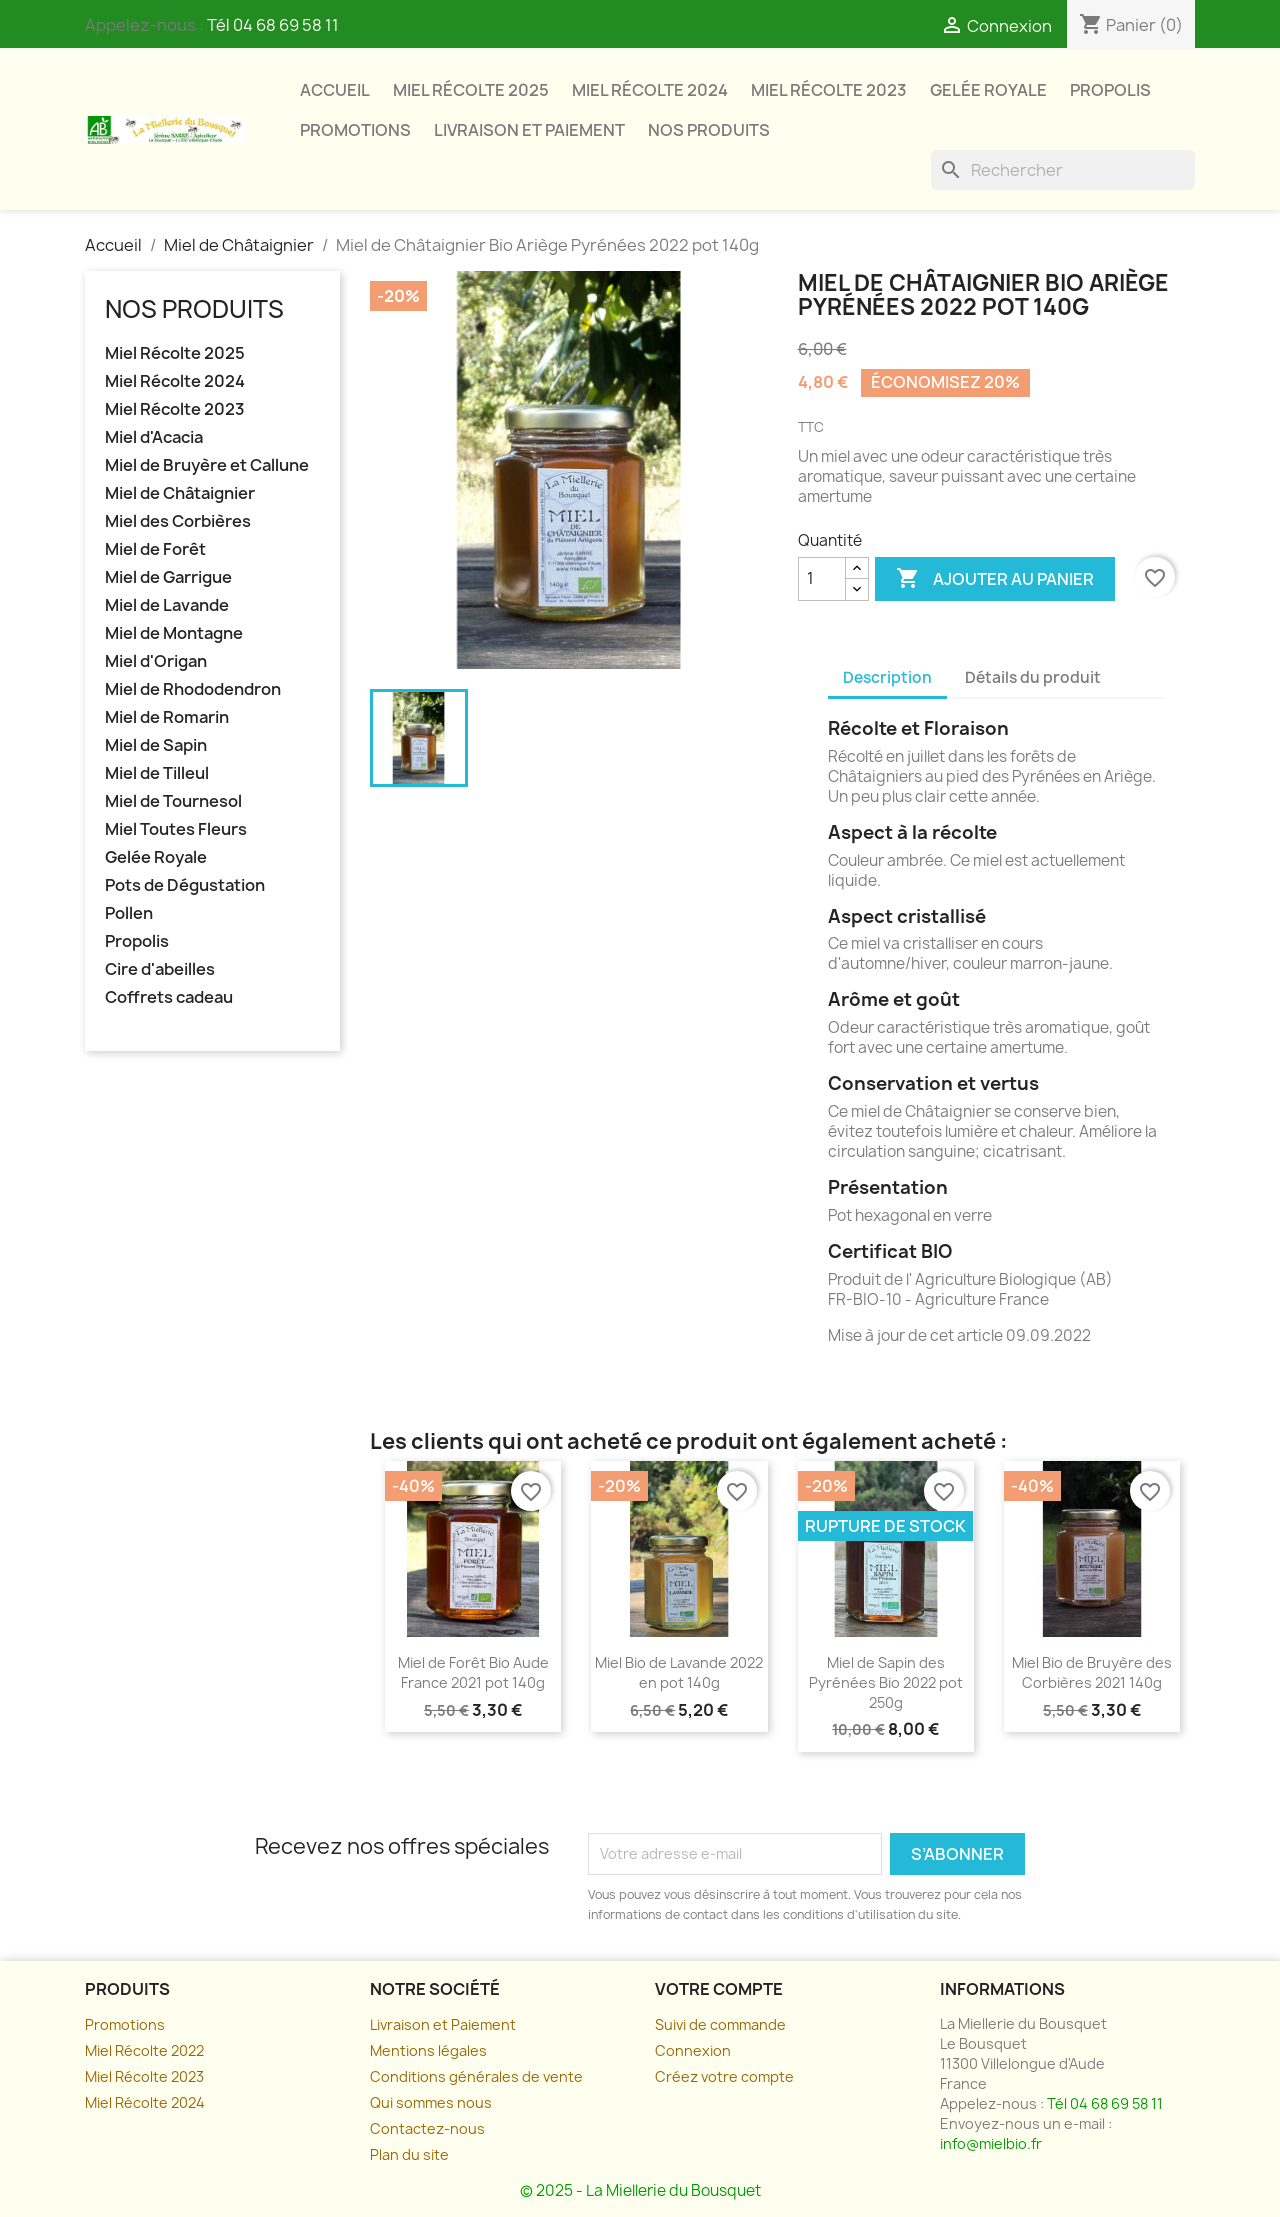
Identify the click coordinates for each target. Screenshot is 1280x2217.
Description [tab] (887, 677)
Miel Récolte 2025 (471, 90)
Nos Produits (709, 130)
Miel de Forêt (155, 549)
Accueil (335, 90)
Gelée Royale (988, 90)
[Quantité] (822, 579)
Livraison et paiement (529, 130)
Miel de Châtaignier (180, 493)
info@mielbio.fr (991, 2143)
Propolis (1110, 90)
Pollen (129, 913)
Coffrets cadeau (169, 997)
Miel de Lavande (167, 605)
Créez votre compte (724, 2076)
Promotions (355, 130)
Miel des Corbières (178, 521)
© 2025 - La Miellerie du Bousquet (640, 2190)
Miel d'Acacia (154, 437)
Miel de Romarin (167, 717)
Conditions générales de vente (476, 2076)
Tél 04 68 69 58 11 (273, 25)
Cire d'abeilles (160, 969)
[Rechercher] (1063, 170)
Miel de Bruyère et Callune (207, 465)
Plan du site (409, 2154)
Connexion (693, 2050)
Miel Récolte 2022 (144, 2050)
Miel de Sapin (156, 745)
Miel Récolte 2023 (829, 90)
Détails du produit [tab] (1033, 677)
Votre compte (719, 1989)
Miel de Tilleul (157, 773)
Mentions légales (428, 2050)
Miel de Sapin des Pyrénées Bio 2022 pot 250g (886, 1682)
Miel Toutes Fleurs (176, 829)
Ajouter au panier (995, 579)
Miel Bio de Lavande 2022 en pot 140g (679, 1672)
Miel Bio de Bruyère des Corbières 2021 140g (1092, 1672)
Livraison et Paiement (443, 2024)
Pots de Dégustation (185, 885)
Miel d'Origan (156, 661)
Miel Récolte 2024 (650, 90)
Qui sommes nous (431, 2102)
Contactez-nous (427, 2128)
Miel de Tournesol (173, 801)
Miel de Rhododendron (193, 689)
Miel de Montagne (174, 633)
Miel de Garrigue (168, 577)
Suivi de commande (720, 2024)
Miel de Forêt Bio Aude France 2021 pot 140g (473, 1672)
